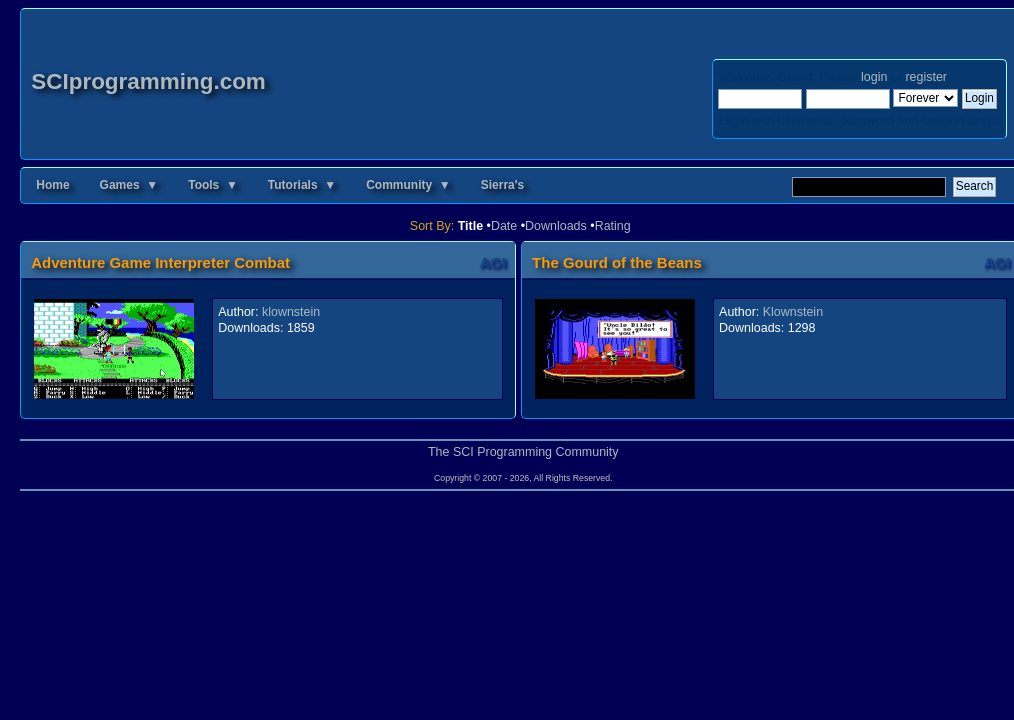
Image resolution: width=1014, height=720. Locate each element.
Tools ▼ (213, 185)
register (925, 77)
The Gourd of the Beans (617, 262)
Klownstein (793, 312)
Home (52, 185)
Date (504, 226)
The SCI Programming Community (523, 452)
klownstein (291, 312)
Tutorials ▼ (302, 185)
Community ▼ (408, 185)
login (874, 77)
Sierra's (503, 185)
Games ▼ (129, 185)
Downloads (556, 226)
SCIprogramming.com (148, 81)
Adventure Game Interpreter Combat (160, 262)
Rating (613, 226)
